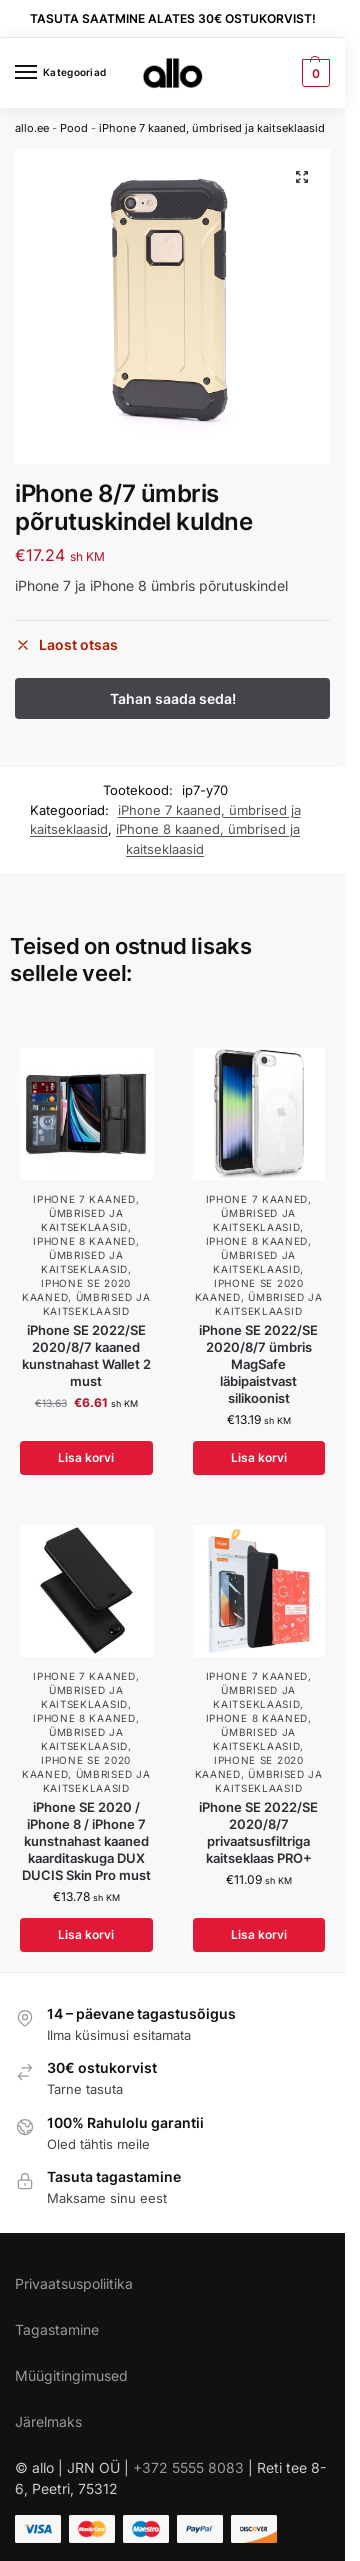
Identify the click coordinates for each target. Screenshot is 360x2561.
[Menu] (45, 73)
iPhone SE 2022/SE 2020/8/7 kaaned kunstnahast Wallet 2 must (86, 1355)
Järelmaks (48, 2421)
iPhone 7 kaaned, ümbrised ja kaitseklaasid (212, 128)
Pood (74, 128)
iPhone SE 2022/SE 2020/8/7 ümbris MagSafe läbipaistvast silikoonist (258, 1364)
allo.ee (32, 128)
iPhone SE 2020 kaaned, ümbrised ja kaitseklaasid (86, 1297)
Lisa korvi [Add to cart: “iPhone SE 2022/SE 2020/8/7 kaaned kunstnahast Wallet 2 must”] (86, 1457)
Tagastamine (57, 2329)
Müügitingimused (71, 2375)
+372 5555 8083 (188, 2467)
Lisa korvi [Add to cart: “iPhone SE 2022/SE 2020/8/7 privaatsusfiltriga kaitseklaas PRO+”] (259, 1934)
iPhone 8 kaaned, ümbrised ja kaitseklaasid (86, 1255)
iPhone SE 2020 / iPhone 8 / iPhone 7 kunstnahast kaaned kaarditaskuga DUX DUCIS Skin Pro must (86, 1841)
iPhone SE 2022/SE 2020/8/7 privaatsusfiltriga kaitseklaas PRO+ (258, 1832)
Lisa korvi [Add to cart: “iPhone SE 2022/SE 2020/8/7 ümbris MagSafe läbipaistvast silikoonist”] (259, 1457)
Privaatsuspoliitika (74, 2283)
